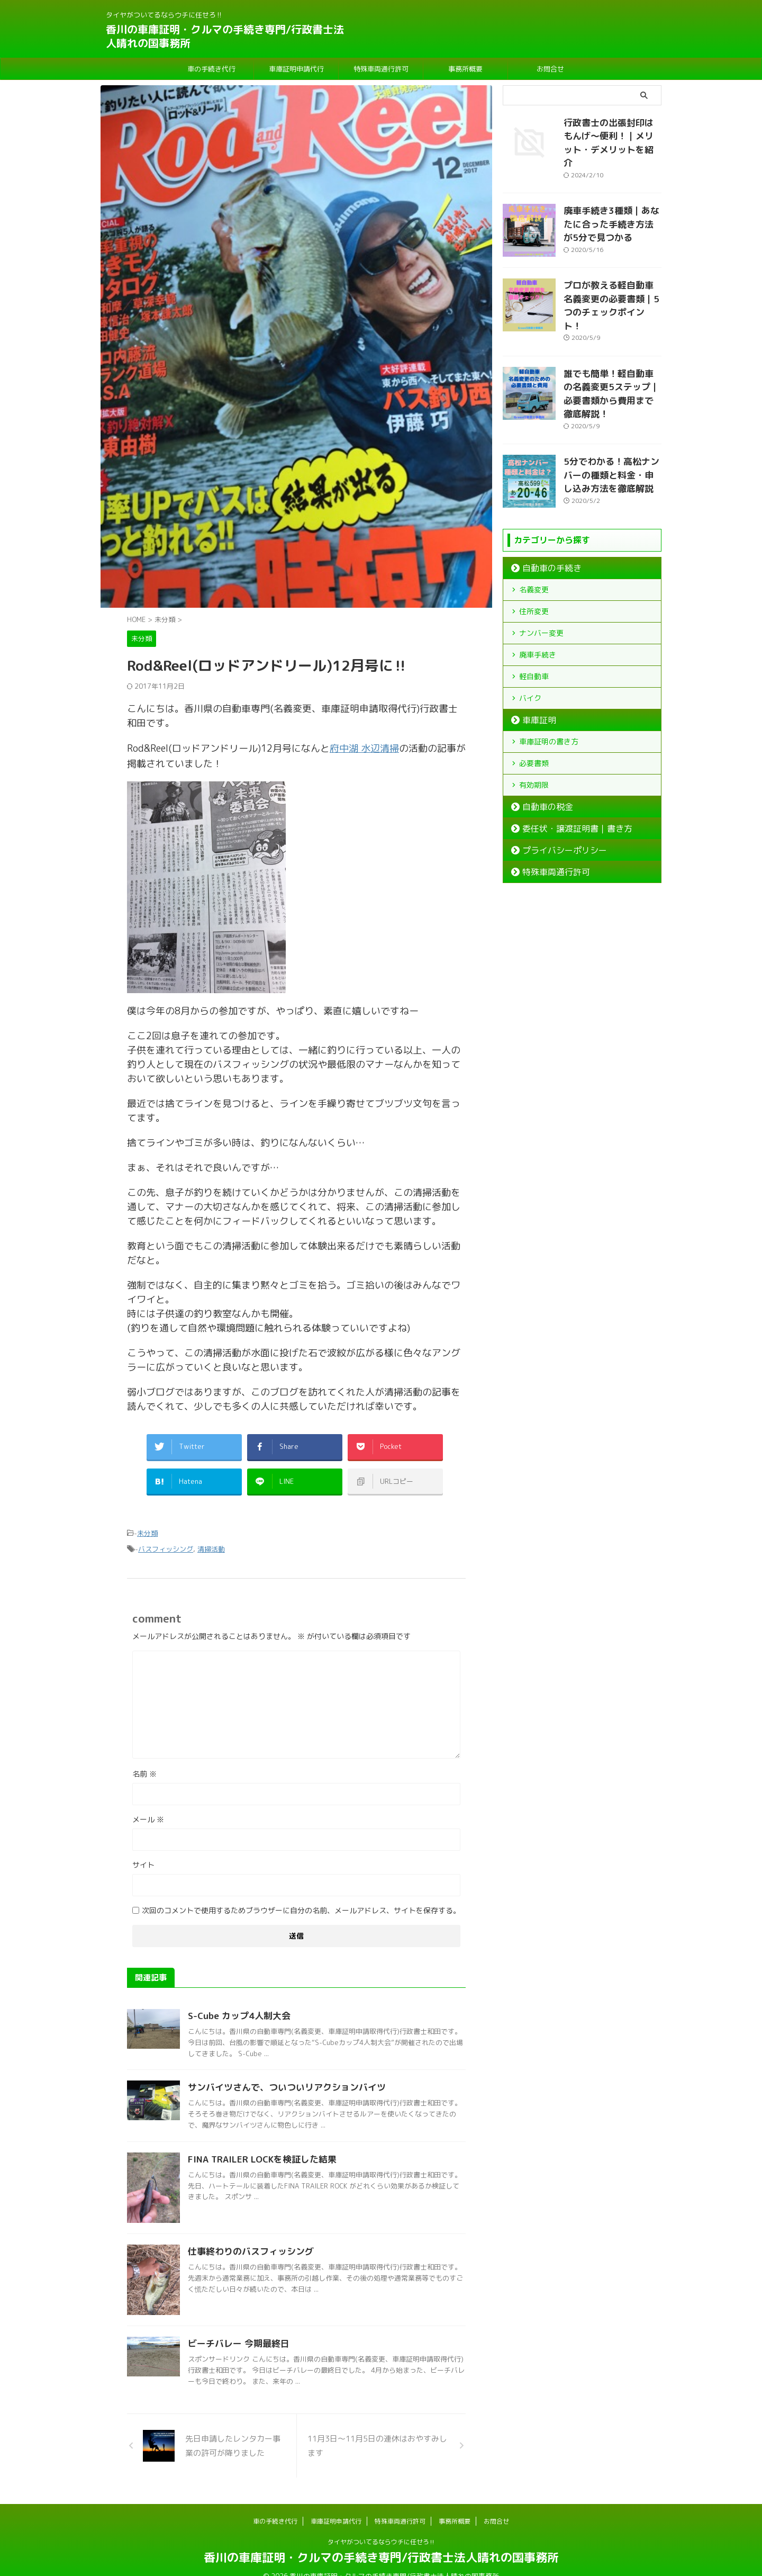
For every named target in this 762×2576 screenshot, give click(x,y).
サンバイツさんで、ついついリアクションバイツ (281, 2072)
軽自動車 (534, 636)
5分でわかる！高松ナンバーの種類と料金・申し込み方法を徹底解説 (612, 432)
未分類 (147, 1520)
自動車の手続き (545, 528)
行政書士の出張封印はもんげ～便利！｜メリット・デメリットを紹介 (612, 133)
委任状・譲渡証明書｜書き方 (565, 788)
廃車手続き (537, 614)
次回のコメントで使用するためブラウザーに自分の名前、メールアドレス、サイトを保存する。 (301, 1895)
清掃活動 (211, 1534)
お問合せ (550, 69)
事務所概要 (465, 69)
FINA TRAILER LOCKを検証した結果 (258, 2144)
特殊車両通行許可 (381, 69)
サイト (143, 1849)
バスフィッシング (165, 1534)
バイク (530, 658)
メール (148, 1804)
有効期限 (534, 745)
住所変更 (534, 571)
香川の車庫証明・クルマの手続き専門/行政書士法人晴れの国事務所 (225, 36)
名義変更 (534, 549)
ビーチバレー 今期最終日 (236, 2328)
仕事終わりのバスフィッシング (247, 2236)
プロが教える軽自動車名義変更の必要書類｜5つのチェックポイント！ (612, 283)
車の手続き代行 (211, 69)
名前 (144, 1758)
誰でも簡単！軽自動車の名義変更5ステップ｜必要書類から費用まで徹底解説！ (612, 357)
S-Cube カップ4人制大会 (236, 2000)
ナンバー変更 (541, 593)
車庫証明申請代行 (296, 69)
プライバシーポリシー (555, 810)
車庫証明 (534, 679)
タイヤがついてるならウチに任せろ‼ (381, 2526)
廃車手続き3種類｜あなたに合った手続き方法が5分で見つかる (610, 208)
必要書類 (534, 723)
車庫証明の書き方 (548, 701)
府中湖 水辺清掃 (364, 747)
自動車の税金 (541, 766)
